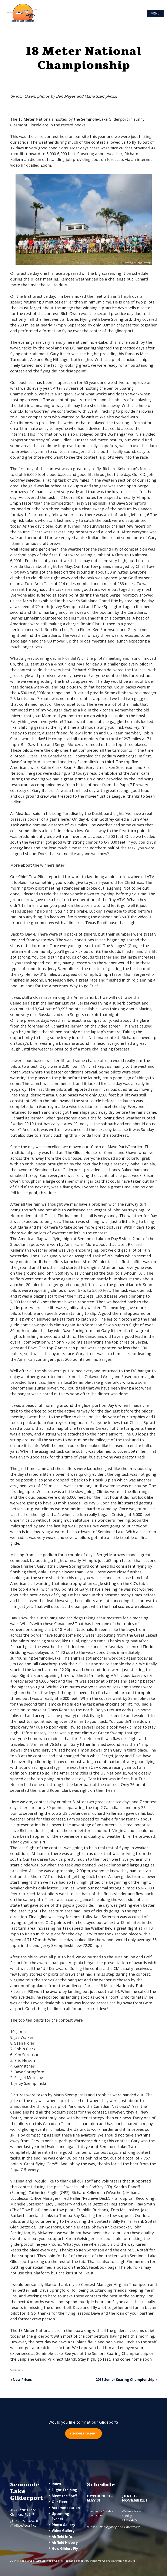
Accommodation (66, 2507)
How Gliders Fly (65, 2548)
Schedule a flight (83, 2433)
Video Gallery (63, 2530)
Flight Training (64, 2489)
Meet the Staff (64, 2495)
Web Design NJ (126, 2561)
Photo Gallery (63, 2524)
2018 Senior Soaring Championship (125, 2379)
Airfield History (65, 2542)
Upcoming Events (60, 2516)
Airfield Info (62, 2536)
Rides (56, 2484)
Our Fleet (60, 2501)
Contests (16, 2369)
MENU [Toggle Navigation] (155, 13)
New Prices (22, 2379)
